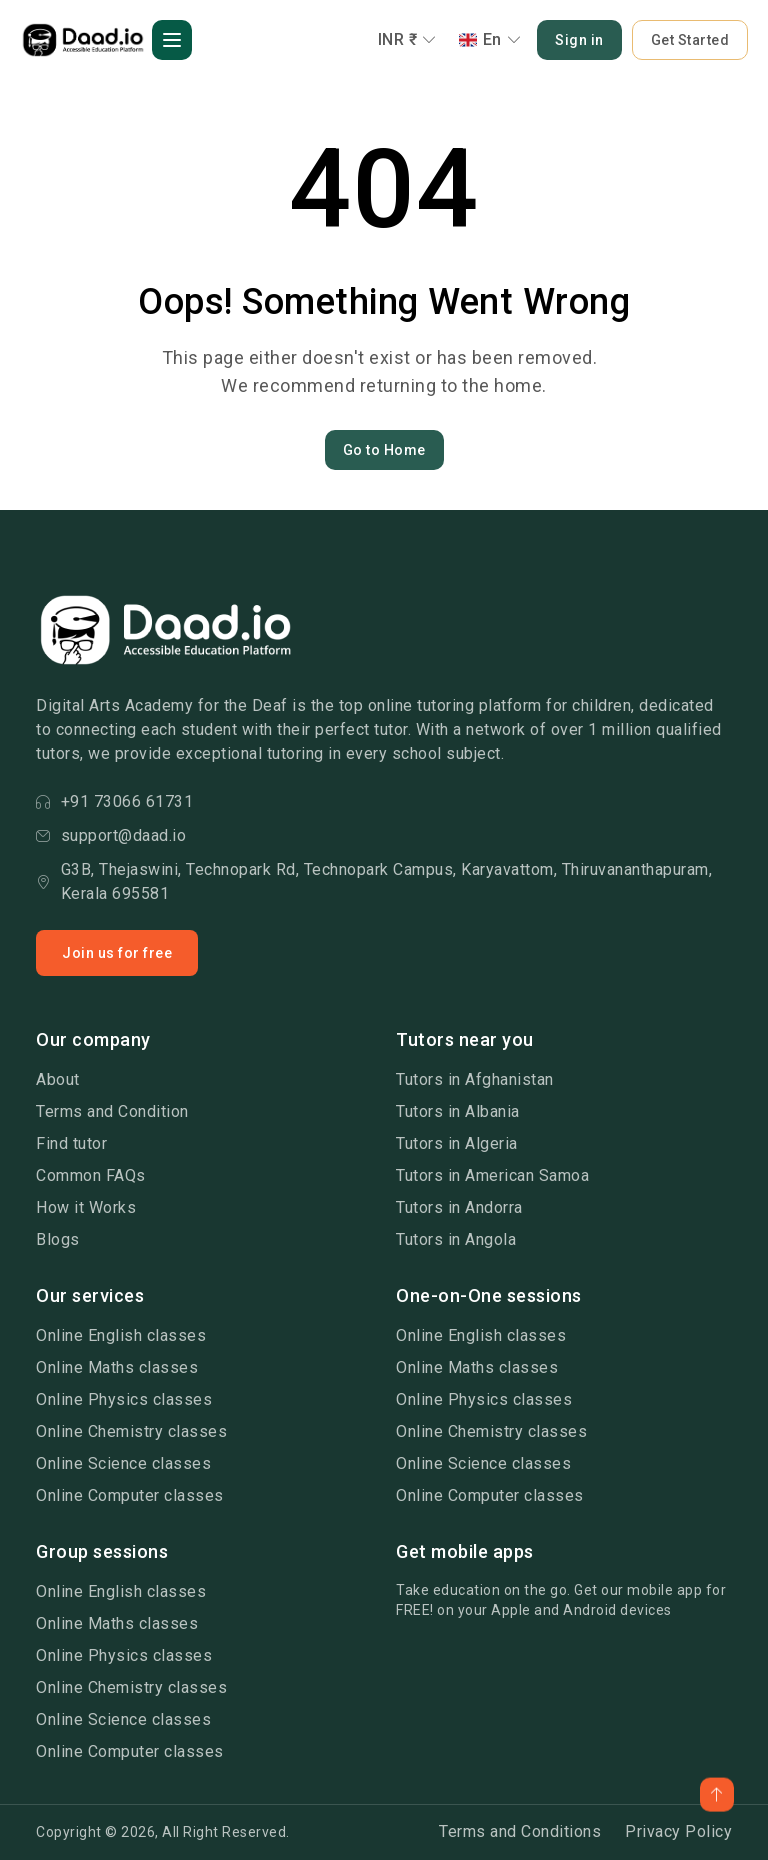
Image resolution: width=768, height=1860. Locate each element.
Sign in (579, 40)
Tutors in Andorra (459, 1207)
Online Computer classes (130, 1495)
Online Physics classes (124, 1399)
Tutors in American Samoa (492, 1175)
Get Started (690, 40)
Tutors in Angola (456, 1239)
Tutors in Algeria (457, 1143)
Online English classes (121, 1335)
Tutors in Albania (458, 1111)
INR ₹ (407, 39)
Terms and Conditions (520, 1831)
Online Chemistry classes (131, 1431)
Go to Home (384, 450)
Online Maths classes (117, 1367)
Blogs (58, 1239)
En (490, 39)
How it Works (86, 1207)
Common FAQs (91, 1175)
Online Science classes (123, 1463)
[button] (172, 40)
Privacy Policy (678, 1831)
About (58, 1079)
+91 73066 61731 (114, 801)
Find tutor (71, 1143)
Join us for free (117, 953)
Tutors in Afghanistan (475, 1079)
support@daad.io (111, 835)
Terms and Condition (112, 1111)
